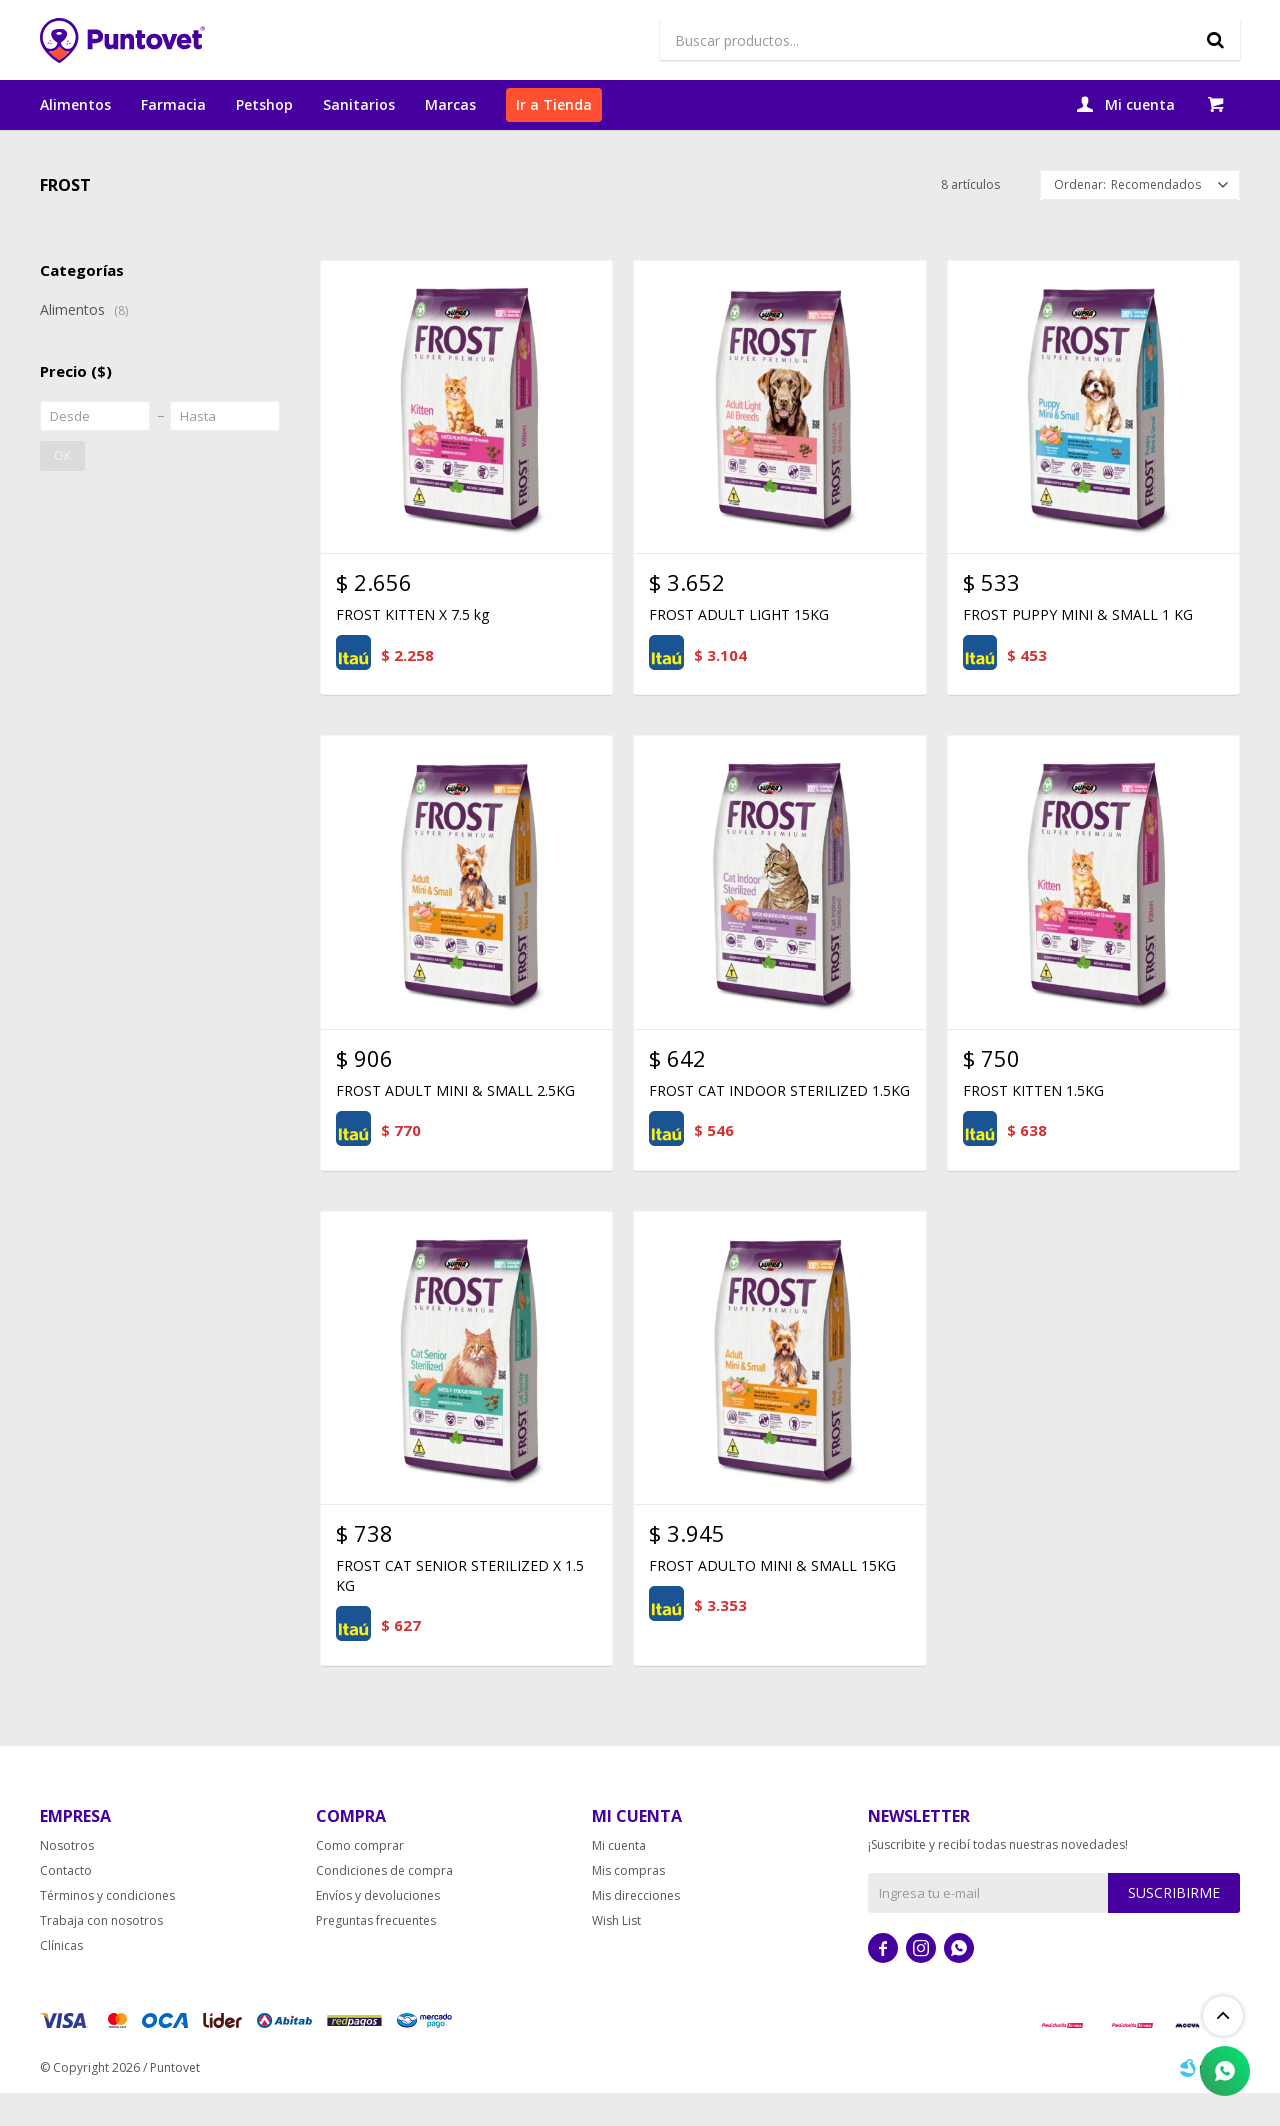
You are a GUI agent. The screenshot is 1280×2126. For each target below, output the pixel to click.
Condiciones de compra (384, 1903)
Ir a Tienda (554, 104)
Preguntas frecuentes (376, 1953)
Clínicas (61, 1978)
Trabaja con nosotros (101, 1953)
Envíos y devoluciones (378, 1928)
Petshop (264, 104)
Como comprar (360, 1878)
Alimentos (75, 104)
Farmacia (173, 104)
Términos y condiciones (107, 1928)
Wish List (616, 1953)
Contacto (66, 1903)
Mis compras (628, 1903)
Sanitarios (359, 104)
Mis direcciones (636, 1928)
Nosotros (67, 1878)
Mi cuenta (619, 1878)
